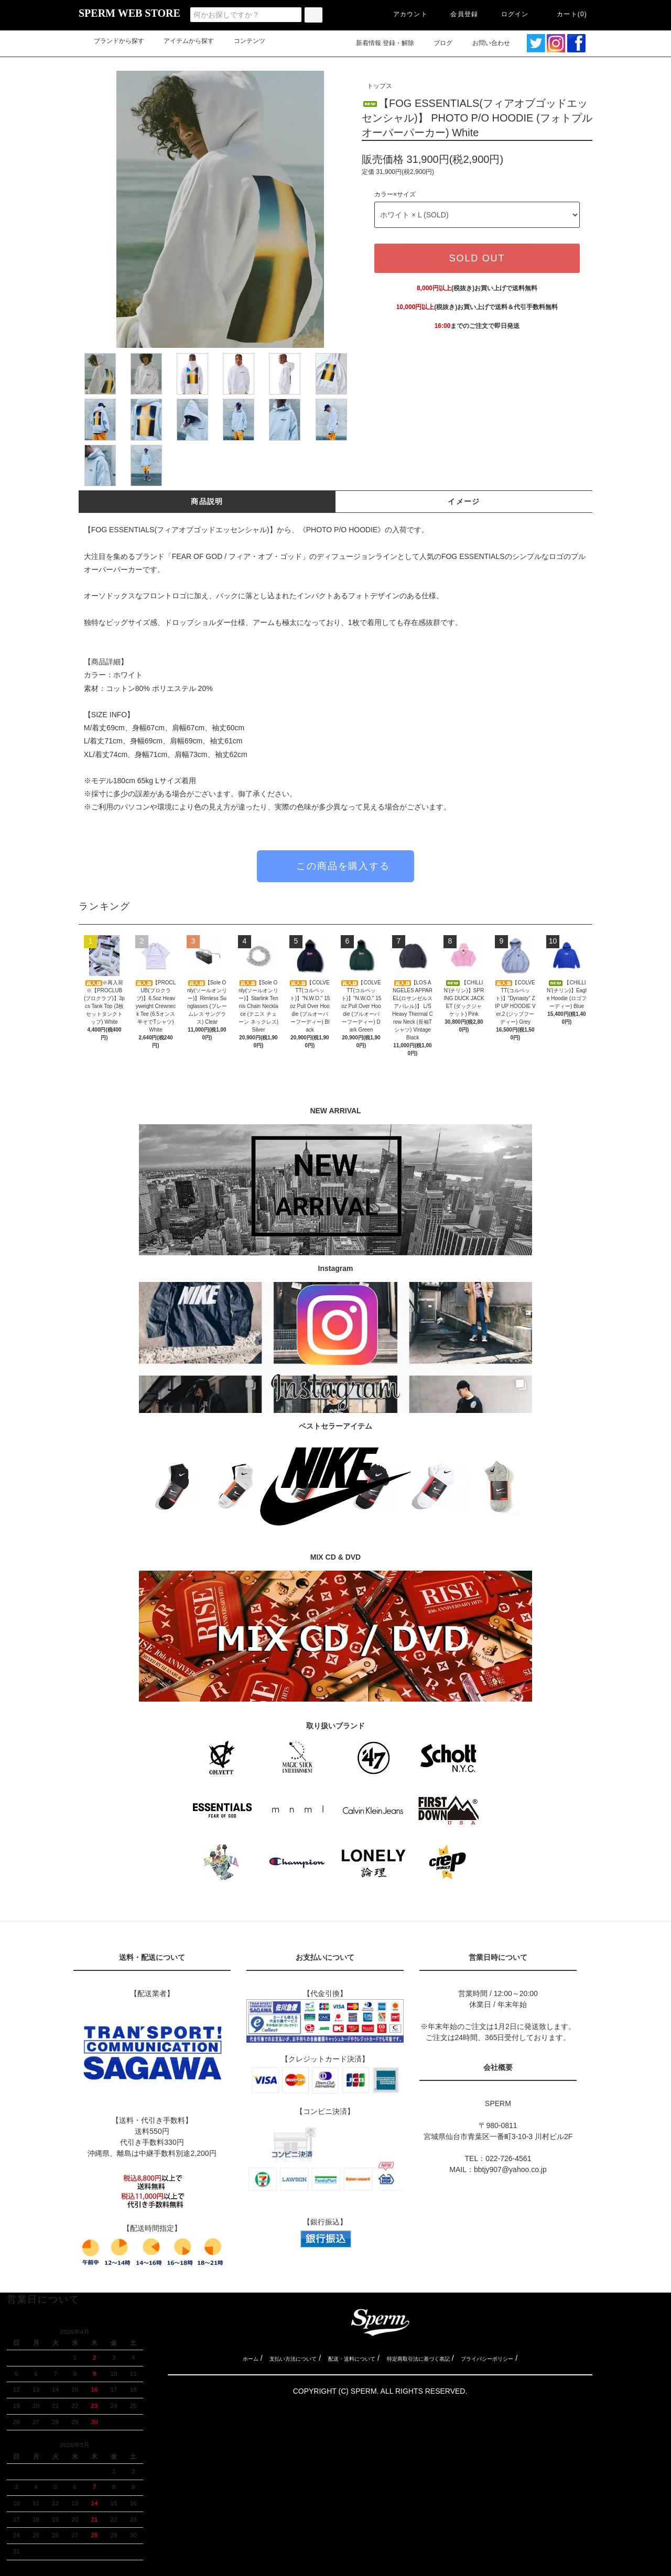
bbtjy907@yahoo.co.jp (510, 2169)
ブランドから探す (112, 41)
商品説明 (207, 501)
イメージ (464, 501)
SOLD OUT (477, 258)
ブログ (436, 43)
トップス (379, 86)
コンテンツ (243, 41)
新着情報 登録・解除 (378, 43)
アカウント (404, 14)
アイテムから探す (182, 41)
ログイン (509, 14)
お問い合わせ (491, 43)
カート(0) (565, 14)
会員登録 (458, 14)
